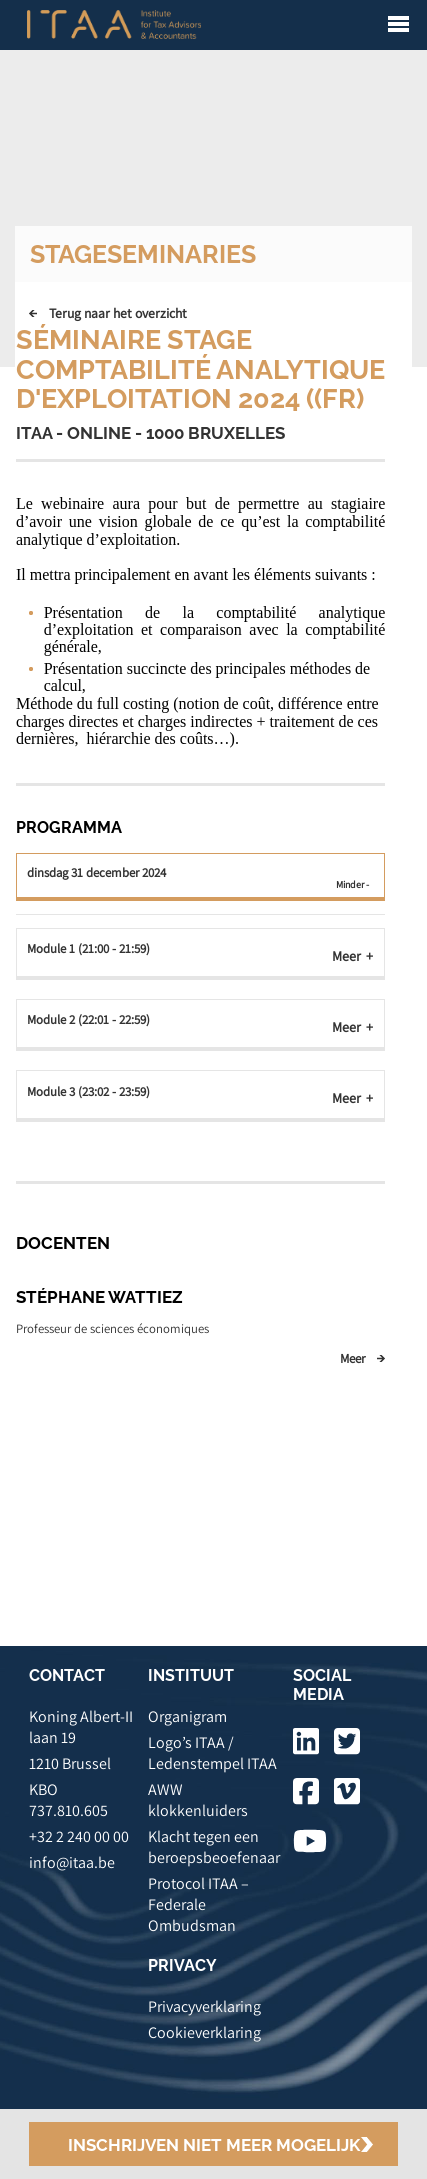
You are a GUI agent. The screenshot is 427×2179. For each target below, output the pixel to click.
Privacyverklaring (204, 2006)
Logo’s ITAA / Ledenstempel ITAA (212, 1753)
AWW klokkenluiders (198, 1800)
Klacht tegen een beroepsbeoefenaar (214, 1847)
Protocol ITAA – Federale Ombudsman (198, 1904)
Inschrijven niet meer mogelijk (214, 2145)
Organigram (187, 1716)
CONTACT (67, 1675)
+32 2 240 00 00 (79, 1836)
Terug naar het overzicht (118, 313)
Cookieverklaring (204, 2032)
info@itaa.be (72, 1862)
